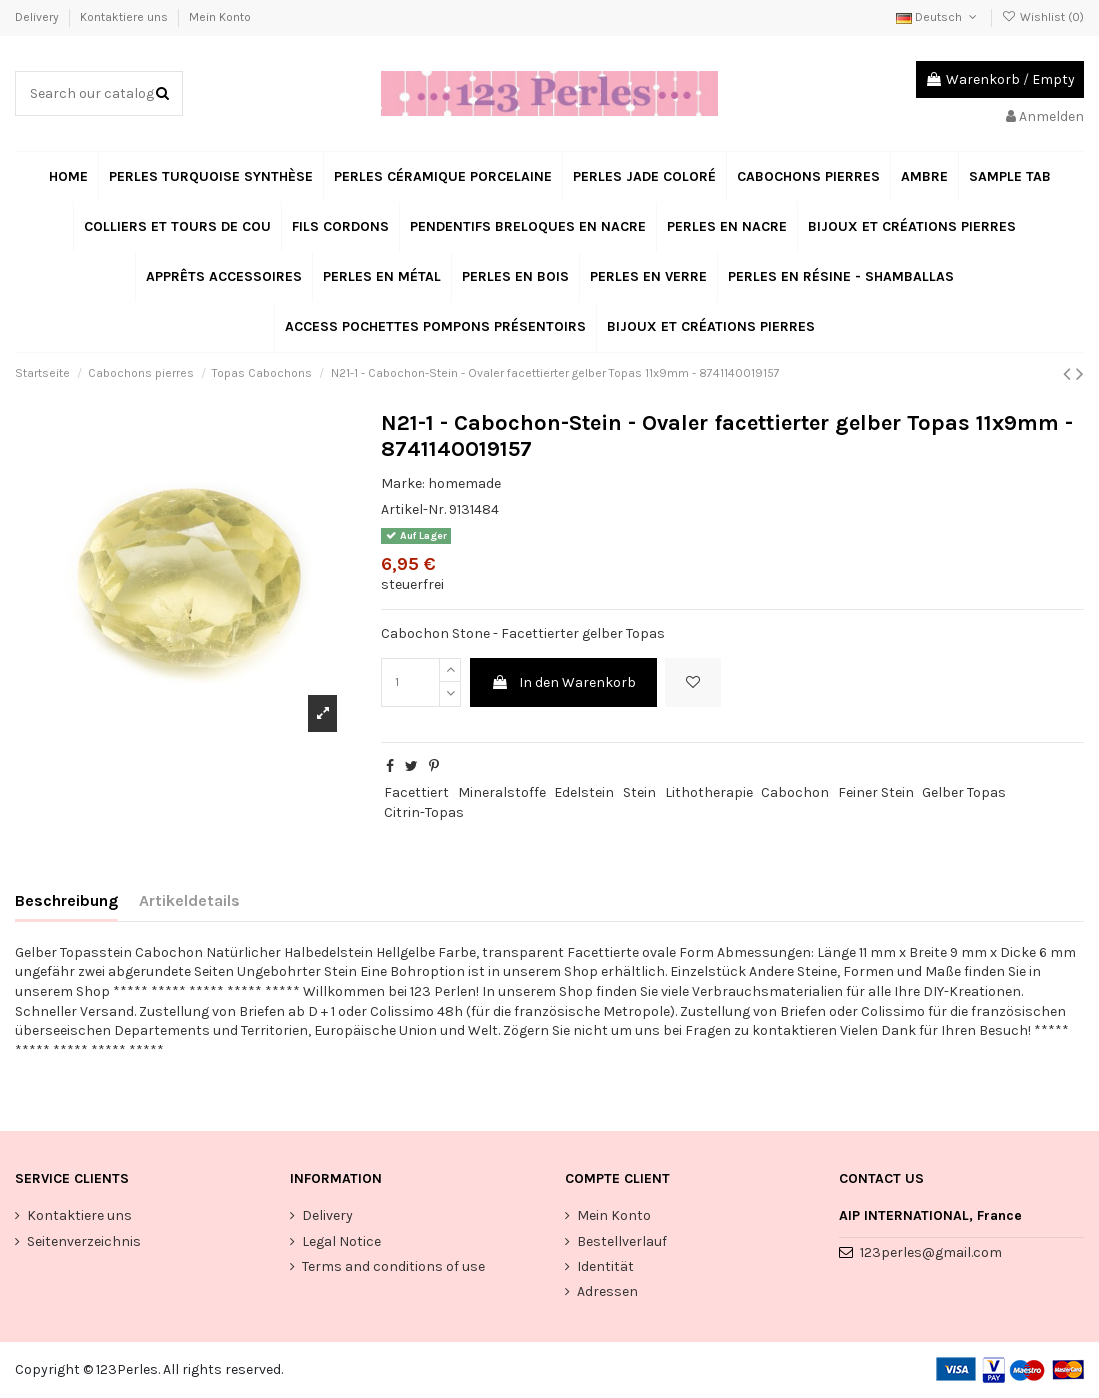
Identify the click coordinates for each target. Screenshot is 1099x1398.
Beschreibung (66, 900)
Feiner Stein (876, 792)
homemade (464, 483)
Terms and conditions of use (393, 1266)
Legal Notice (341, 1241)
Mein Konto (220, 17)
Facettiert (416, 792)
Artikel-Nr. (413, 509)
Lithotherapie (709, 792)
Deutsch (938, 17)
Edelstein (584, 792)
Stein (639, 792)
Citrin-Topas (424, 812)
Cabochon (795, 792)
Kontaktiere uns (125, 17)
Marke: (403, 483)
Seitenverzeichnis (84, 1241)
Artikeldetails (189, 900)
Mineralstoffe (502, 792)
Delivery (38, 17)
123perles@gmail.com (931, 1252)
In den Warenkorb (563, 682)
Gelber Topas (964, 792)
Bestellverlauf (622, 1241)
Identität (605, 1266)
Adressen (607, 1291)
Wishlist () (1043, 17)
